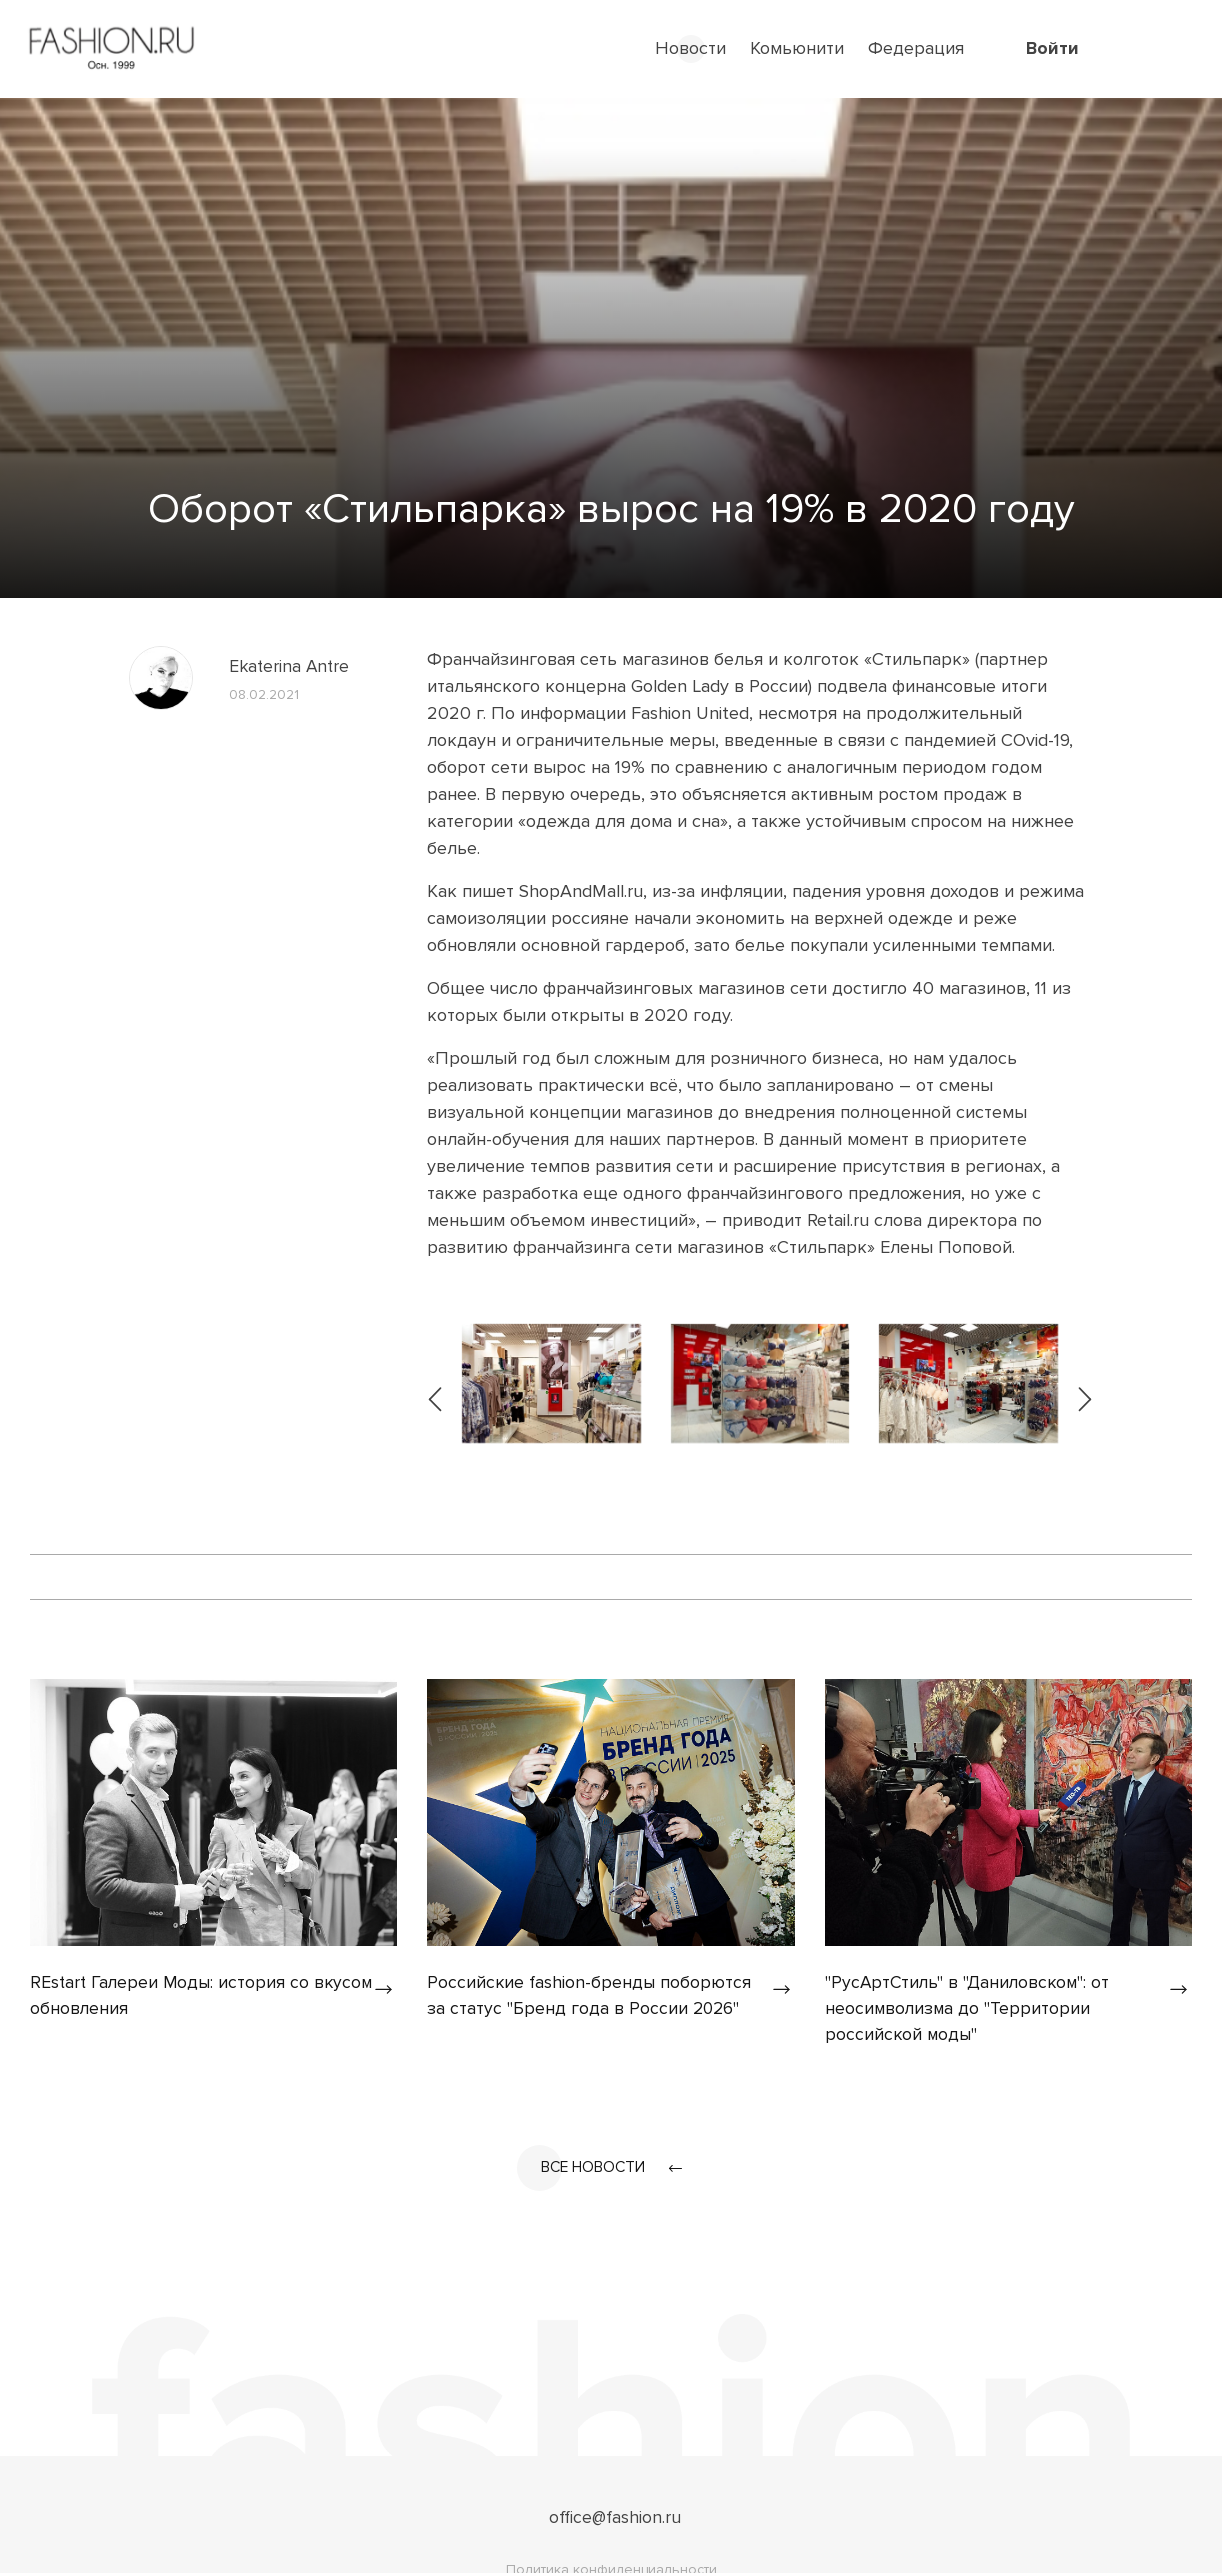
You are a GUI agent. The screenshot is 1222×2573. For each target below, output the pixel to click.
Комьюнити (797, 48)
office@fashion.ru (615, 2520)
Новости (690, 48)
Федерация (916, 48)
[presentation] (436, 1383)
